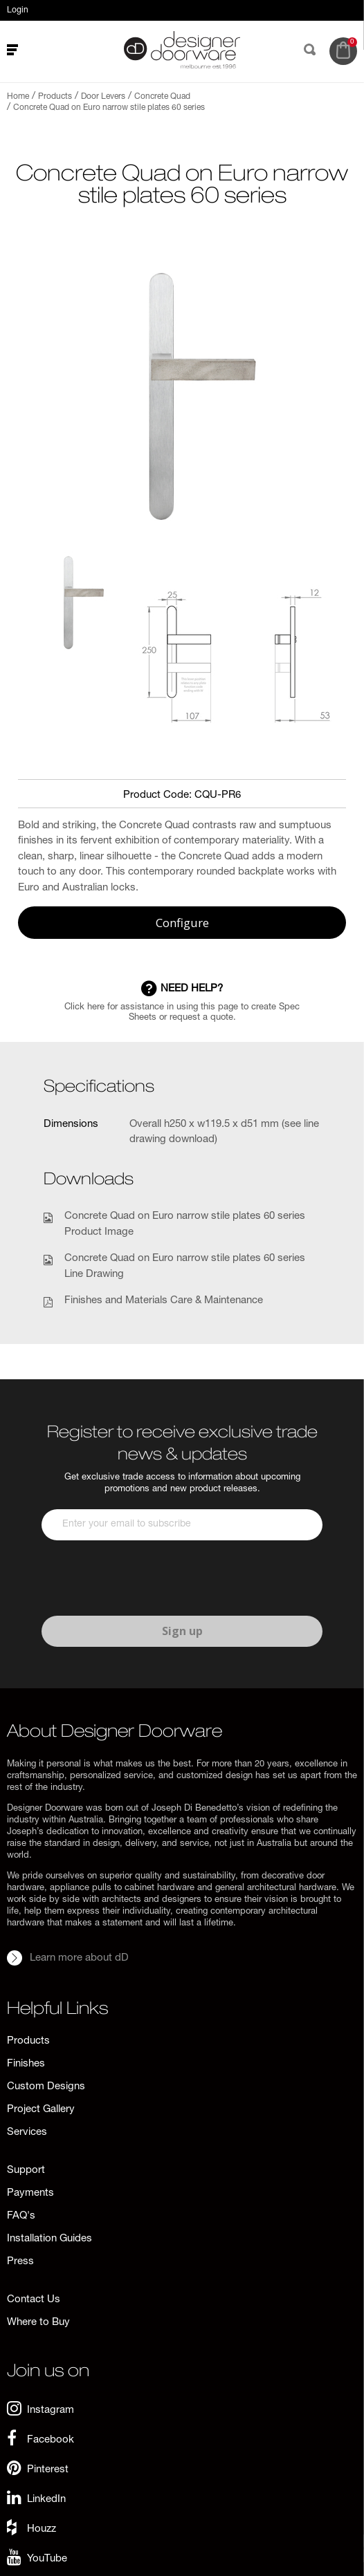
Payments (30, 2193)
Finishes (26, 2064)
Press (20, 2262)
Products (28, 2041)
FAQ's (21, 2216)
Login (17, 10)
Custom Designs (46, 2087)
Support (26, 2170)
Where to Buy (38, 2322)
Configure (182, 923)
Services (27, 2132)
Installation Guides (49, 2239)
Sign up (182, 1631)
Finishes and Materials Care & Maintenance (163, 1301)
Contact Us (33, 2300)
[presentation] (147, 1578)
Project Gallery (41, 2109)
